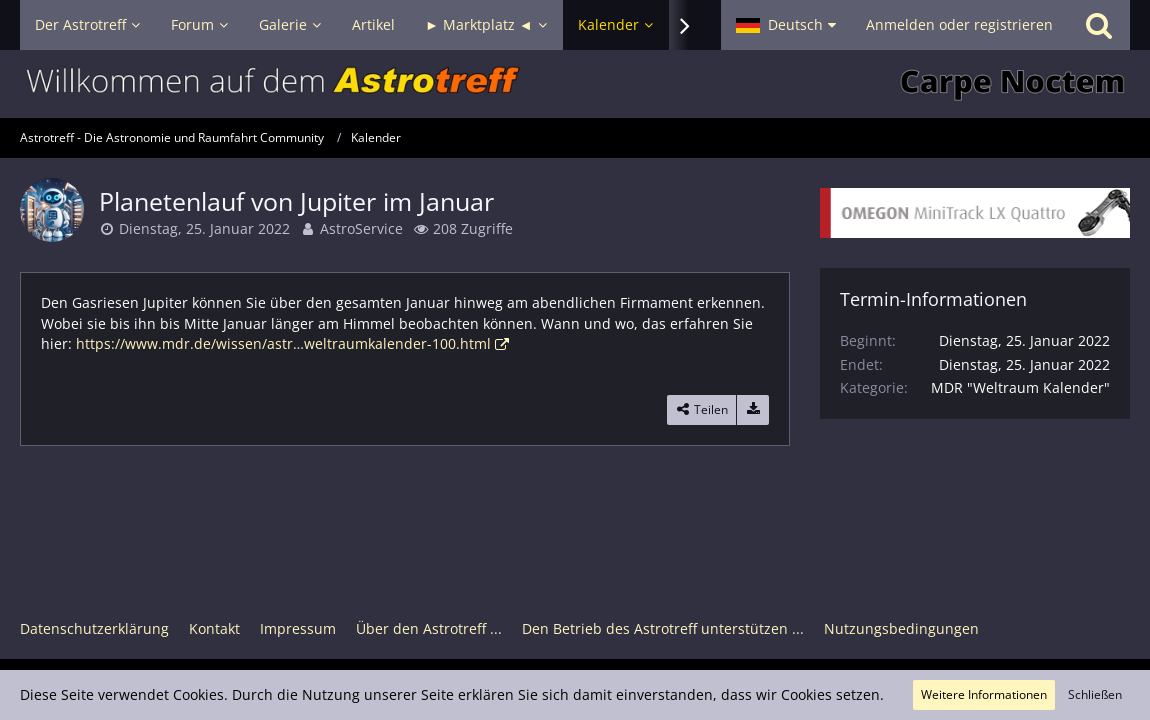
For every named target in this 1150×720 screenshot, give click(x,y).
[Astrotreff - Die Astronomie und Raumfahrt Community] (575, 84)
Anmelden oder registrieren (959, 24)
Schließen (1095, 694)
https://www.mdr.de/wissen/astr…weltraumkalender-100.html (283, 343)
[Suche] (1099, 25)
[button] (786, 25)
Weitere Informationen (984, 694)
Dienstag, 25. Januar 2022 (204, 228)
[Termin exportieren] (753, 410)
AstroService (361, 228)
